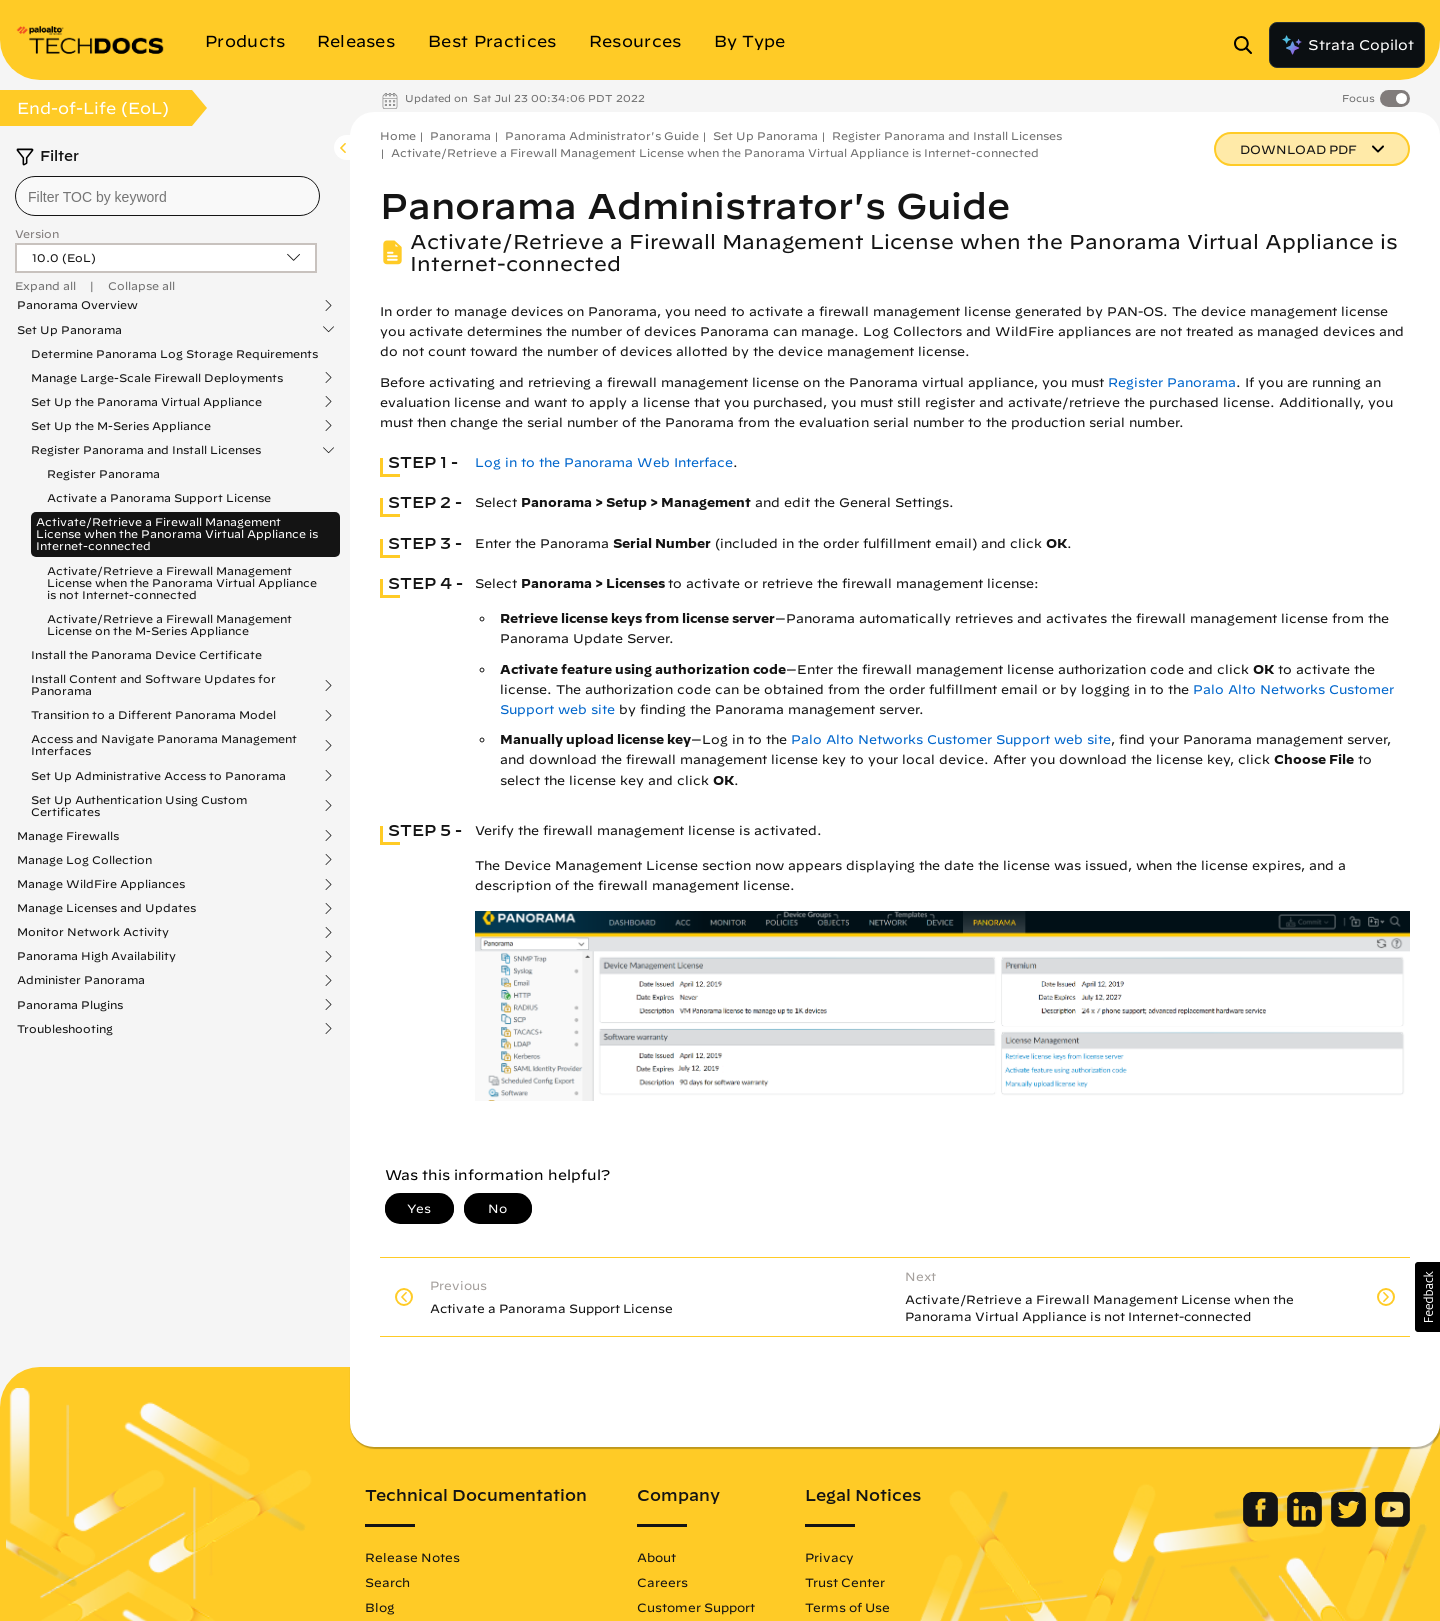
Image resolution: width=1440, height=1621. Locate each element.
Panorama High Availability (96, 956)
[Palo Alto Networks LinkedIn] (1306, 1522)
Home (398, 135)
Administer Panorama (81, 980)
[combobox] (167, 196)
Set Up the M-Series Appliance (121, 426)
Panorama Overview (77, 305)
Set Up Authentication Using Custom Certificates (139, 806)
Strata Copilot (1347, 45)
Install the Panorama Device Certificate (146, 654)
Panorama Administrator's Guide (602, 135)
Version (37, 233)
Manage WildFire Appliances (101, 884)
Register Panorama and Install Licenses (146, 450)
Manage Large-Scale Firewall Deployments (157, 378)
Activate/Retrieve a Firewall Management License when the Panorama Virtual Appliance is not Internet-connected (182, 582)
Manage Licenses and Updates (106, 908)
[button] (1427, 1297)
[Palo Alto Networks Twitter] (1350, 1522)
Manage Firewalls (68, 836)
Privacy (829, 1557)
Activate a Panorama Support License (159, 497)
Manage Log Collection (84, 860)
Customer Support (696, 1607)
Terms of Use (847, 1607)
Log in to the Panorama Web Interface (604, 462)
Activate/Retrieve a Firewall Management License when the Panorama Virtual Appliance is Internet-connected (177, 533)
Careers (662, 1582)
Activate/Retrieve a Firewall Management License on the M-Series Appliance (169, 624)
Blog (379, 1607)
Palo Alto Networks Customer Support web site (951, 739)
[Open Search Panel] (1249, 45)
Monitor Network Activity (93, 932)
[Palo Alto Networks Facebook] (1262, 1522)
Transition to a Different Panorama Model (153, 715)
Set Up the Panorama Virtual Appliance (146, 402)
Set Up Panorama (69, 330)
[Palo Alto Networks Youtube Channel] (1392, 1522)
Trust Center (845, 1582)
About (656, 1557)
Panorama (460, 135)
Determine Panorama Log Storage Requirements (174, 353)
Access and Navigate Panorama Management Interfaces (164, 745)
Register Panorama (103, 473)
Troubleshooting (65, 1029)
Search (387, 1582)
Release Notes (412, 1557)
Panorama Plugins (70, 1005)
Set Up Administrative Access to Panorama (158, 776)
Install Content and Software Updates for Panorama (153, 685)
